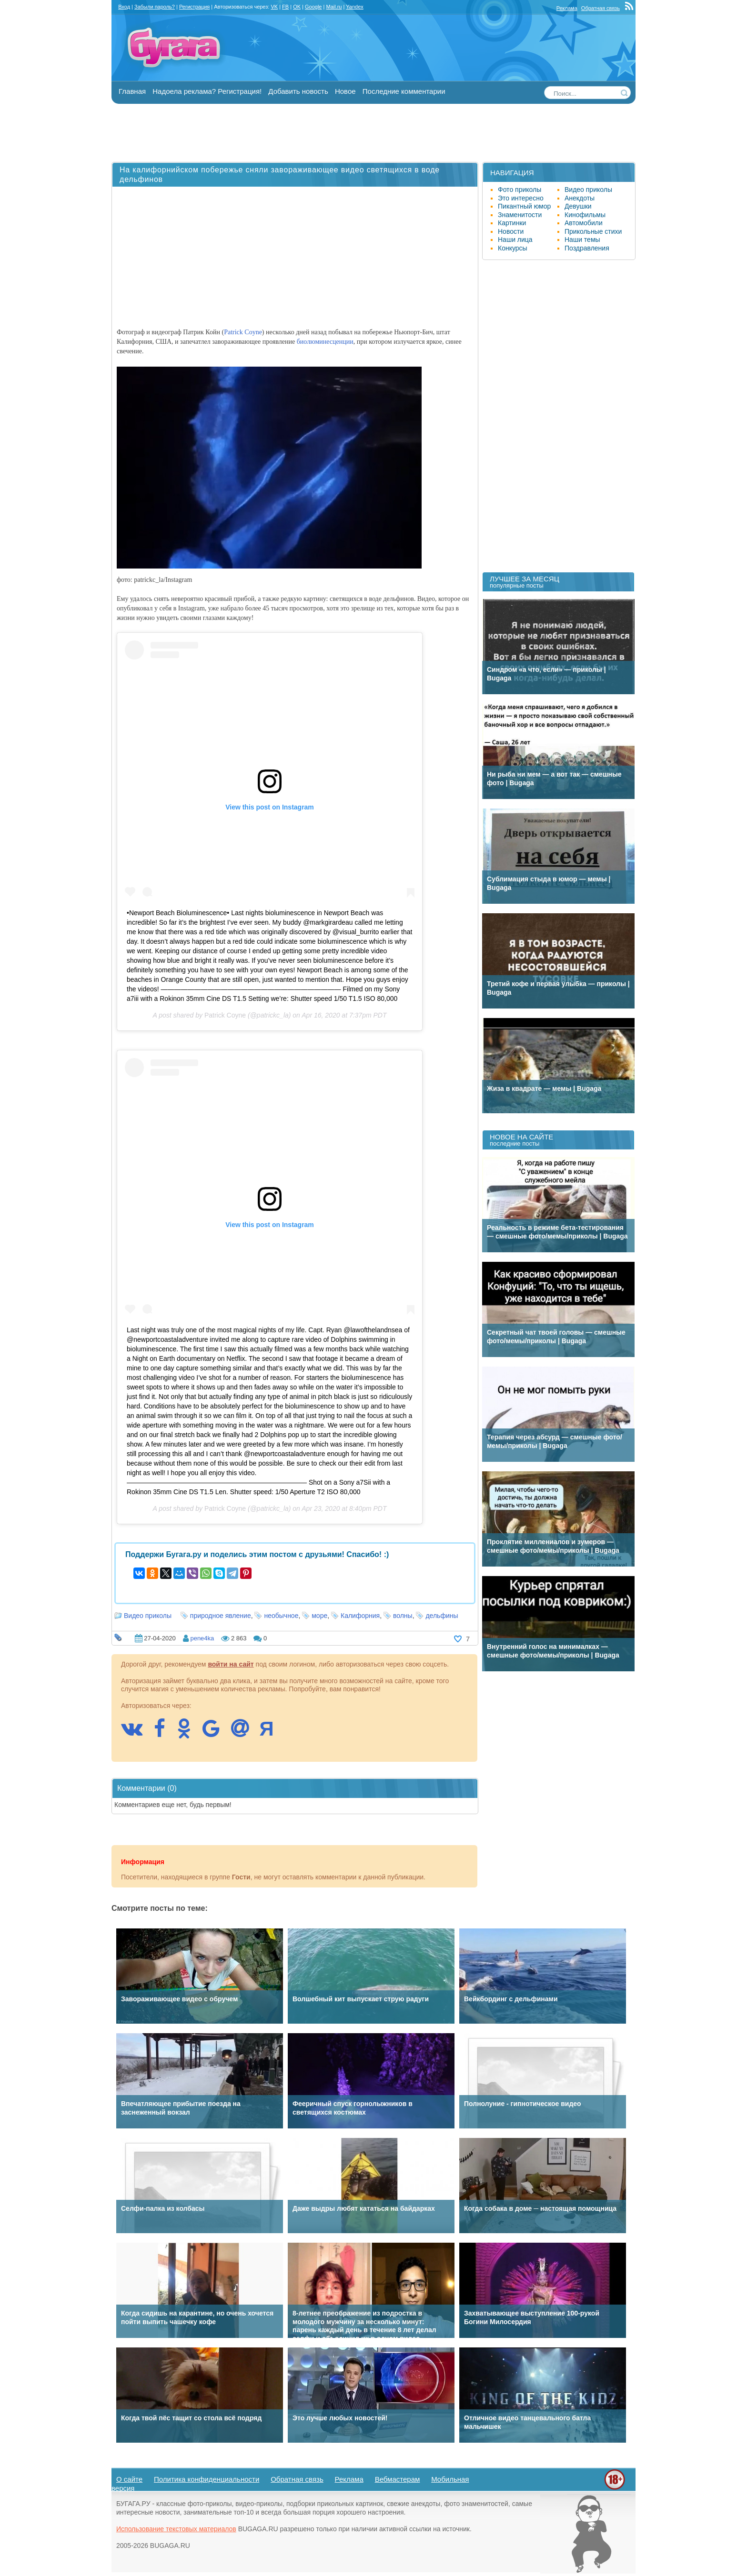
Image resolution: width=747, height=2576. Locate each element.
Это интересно (521, 198)
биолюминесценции (325, 341)
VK (274, 7)
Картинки (512, 223)
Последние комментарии (404, 91)
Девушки (578, 206)
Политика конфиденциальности (206, 2479)
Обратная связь (600, 8)
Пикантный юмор (524, 206)
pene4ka (202, 1638)
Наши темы (582, 239)
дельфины (441, 1615)
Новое (345, 91)
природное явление (220, 1615)
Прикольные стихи (593, 231)
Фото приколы (519, 189)
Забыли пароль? (154, 7)
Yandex (354, 7)
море (319, 1615)
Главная (132, 91)
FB (285, 7)
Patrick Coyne (243, 332)
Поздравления (587, 248)
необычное (281, 1615)
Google (313, 7)
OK (297, 7)
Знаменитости (520, 215)
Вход (124, 7)
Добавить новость (298, 91)
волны (403, 1615)
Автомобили (584, 223)
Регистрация (194, 7)
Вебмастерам (397, 2479)
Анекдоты (580, 198)
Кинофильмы (585, 215)
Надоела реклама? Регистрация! (207, 91)
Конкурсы (512, 248)
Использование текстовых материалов (176, 2529)
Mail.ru (334, 7)
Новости (511, 231)
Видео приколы (148, 1615)
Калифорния (360, 1615)
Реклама (566, 8)
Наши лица (515, 239)
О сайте (129, 2479)
